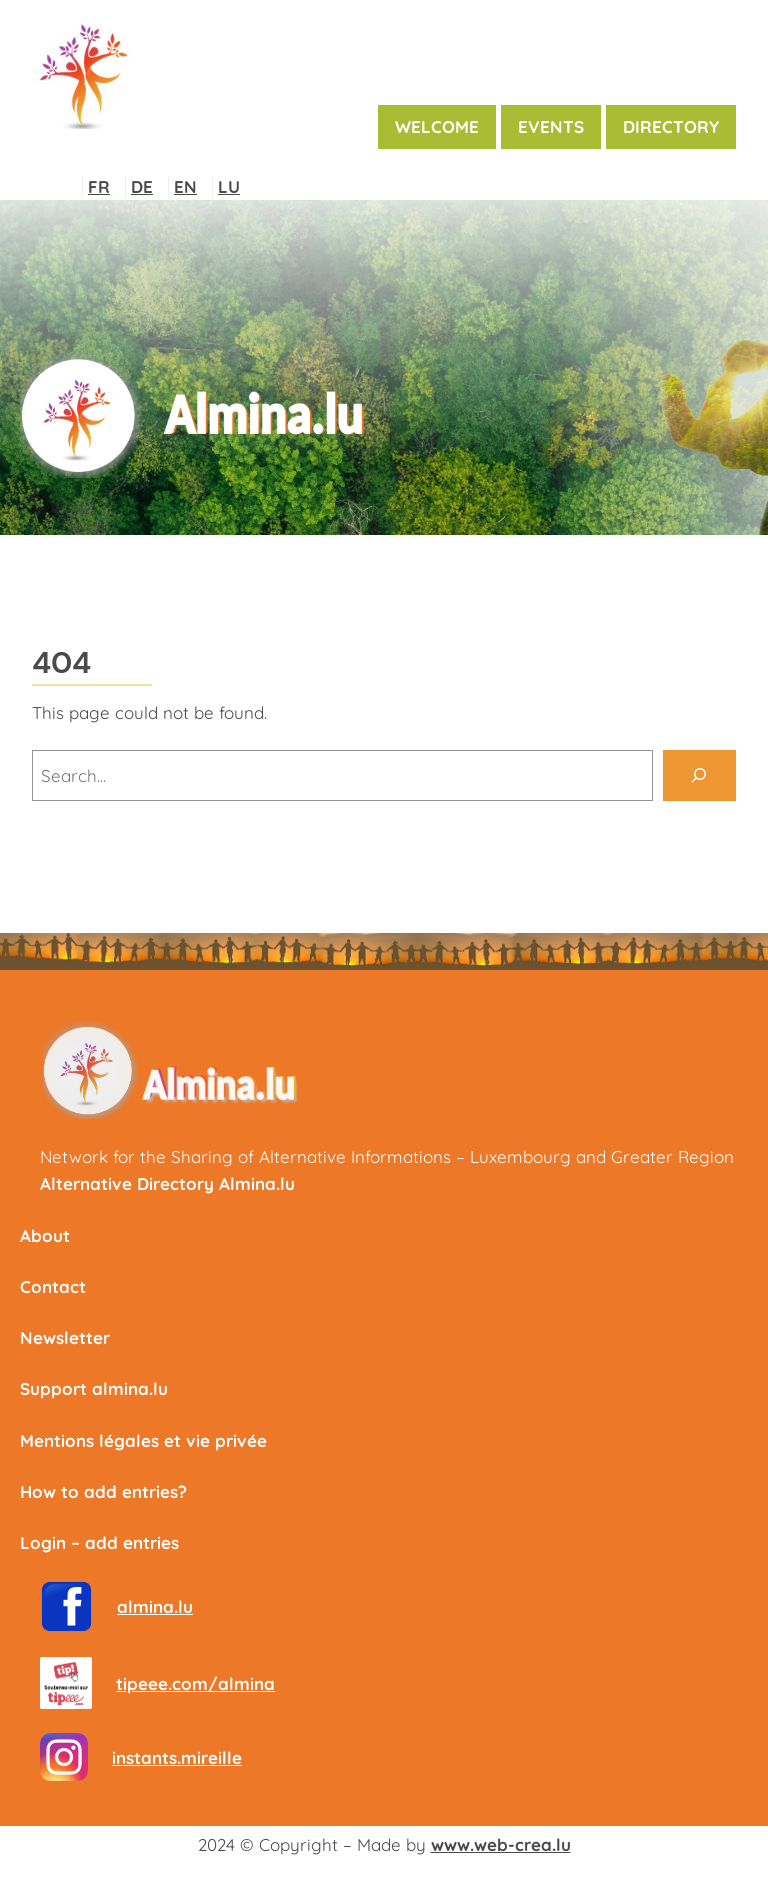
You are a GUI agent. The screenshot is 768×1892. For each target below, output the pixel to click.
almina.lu (155, 1606)
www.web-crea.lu (501, 1844)
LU (229, 186)
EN (185, 186)
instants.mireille (177, 1757)
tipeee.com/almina (195, 1683)
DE (142, 186)
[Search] (699, 775)
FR (99, 186)
